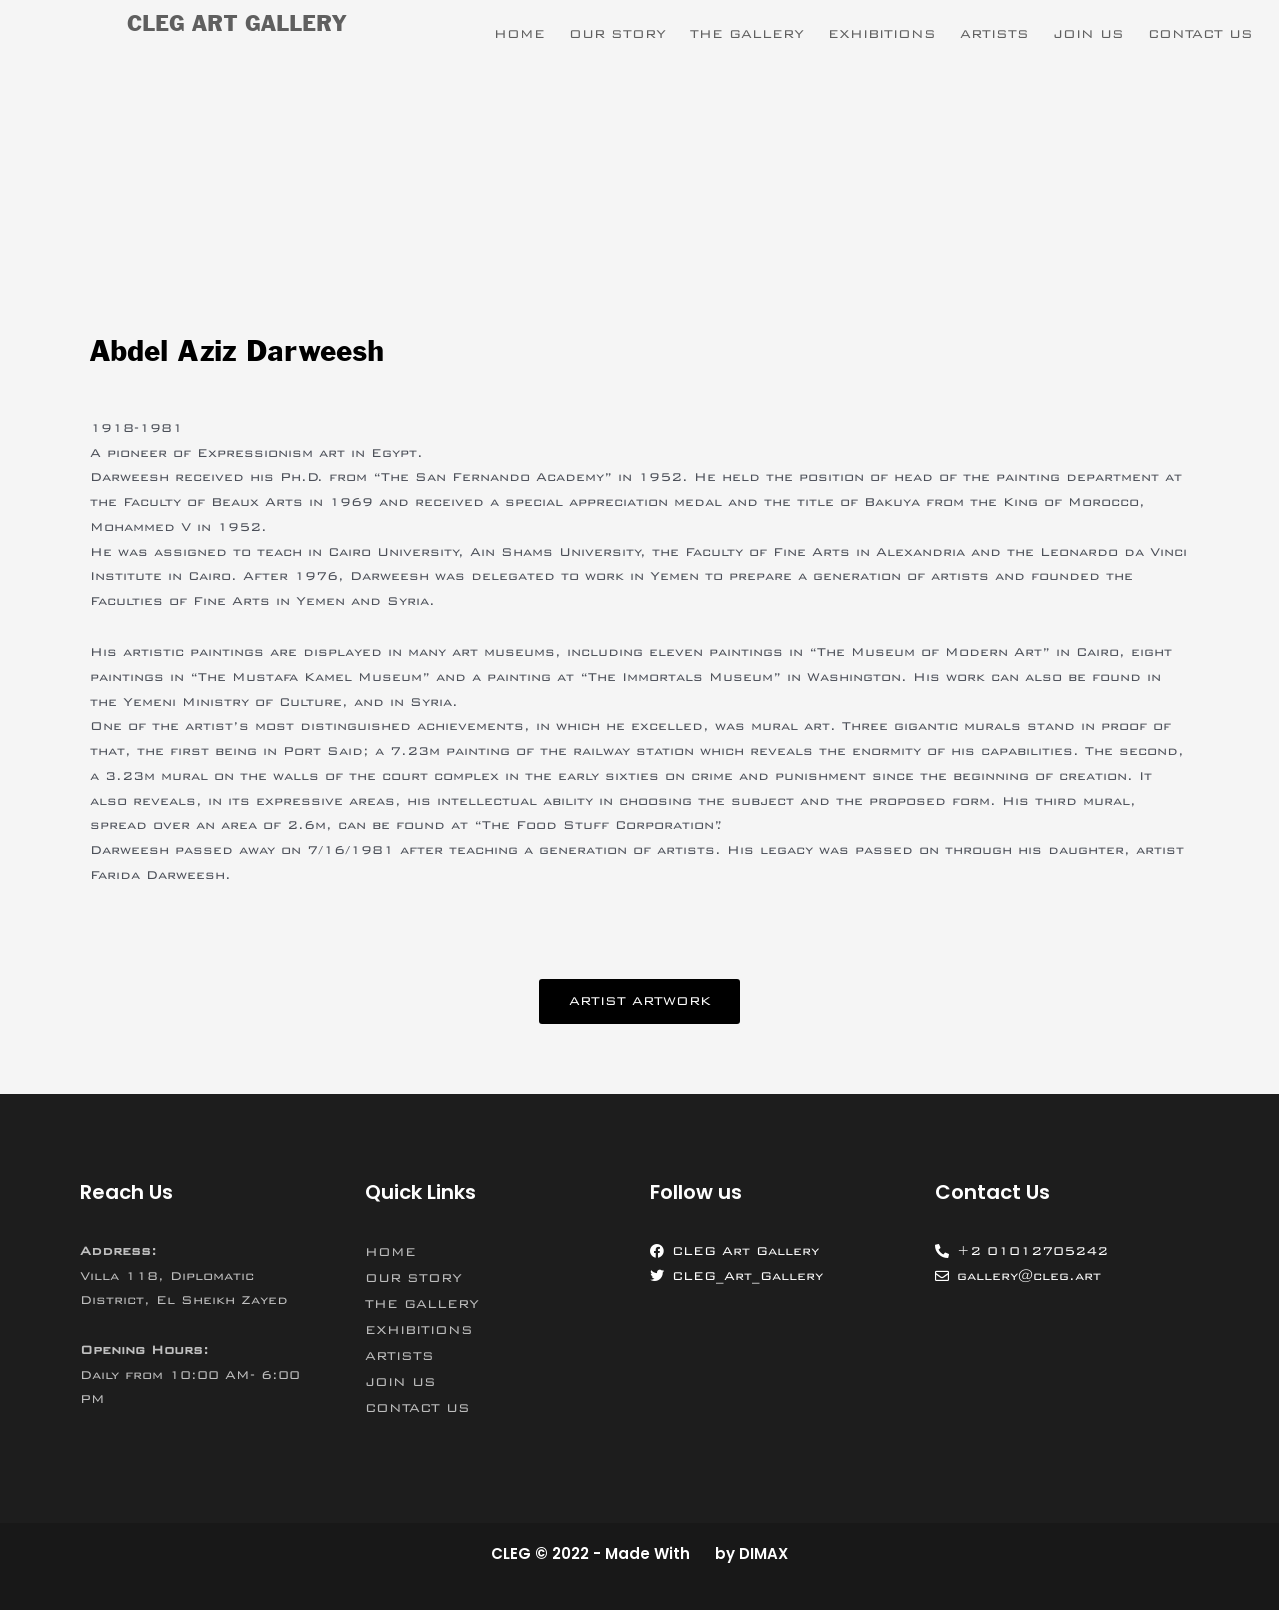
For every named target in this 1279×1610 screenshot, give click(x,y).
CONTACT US (1200, 34)
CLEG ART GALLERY (236, 25)
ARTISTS (994, 34)
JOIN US (1088, 34)
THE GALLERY (747, 34)
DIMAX (763, 1553)
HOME (519, 34)
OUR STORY (617, 34)
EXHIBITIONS (882, 34)
